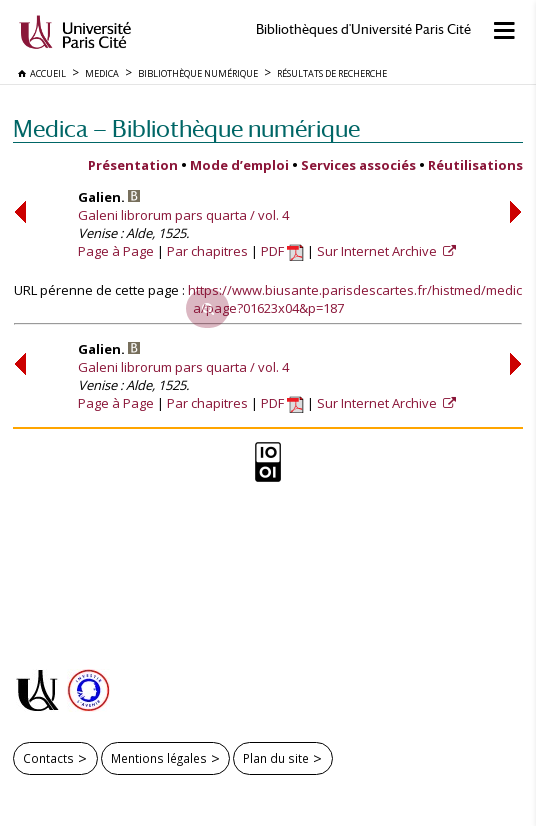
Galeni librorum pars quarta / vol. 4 (183, 215)
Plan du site (276, 758)
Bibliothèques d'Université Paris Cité (363, 29)
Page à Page (116, 251)
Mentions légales (159, 758)
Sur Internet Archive (378, 251)
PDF (282, 251)
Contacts (48, 758)
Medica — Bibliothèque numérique (186, 128)
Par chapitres (207, 251)
